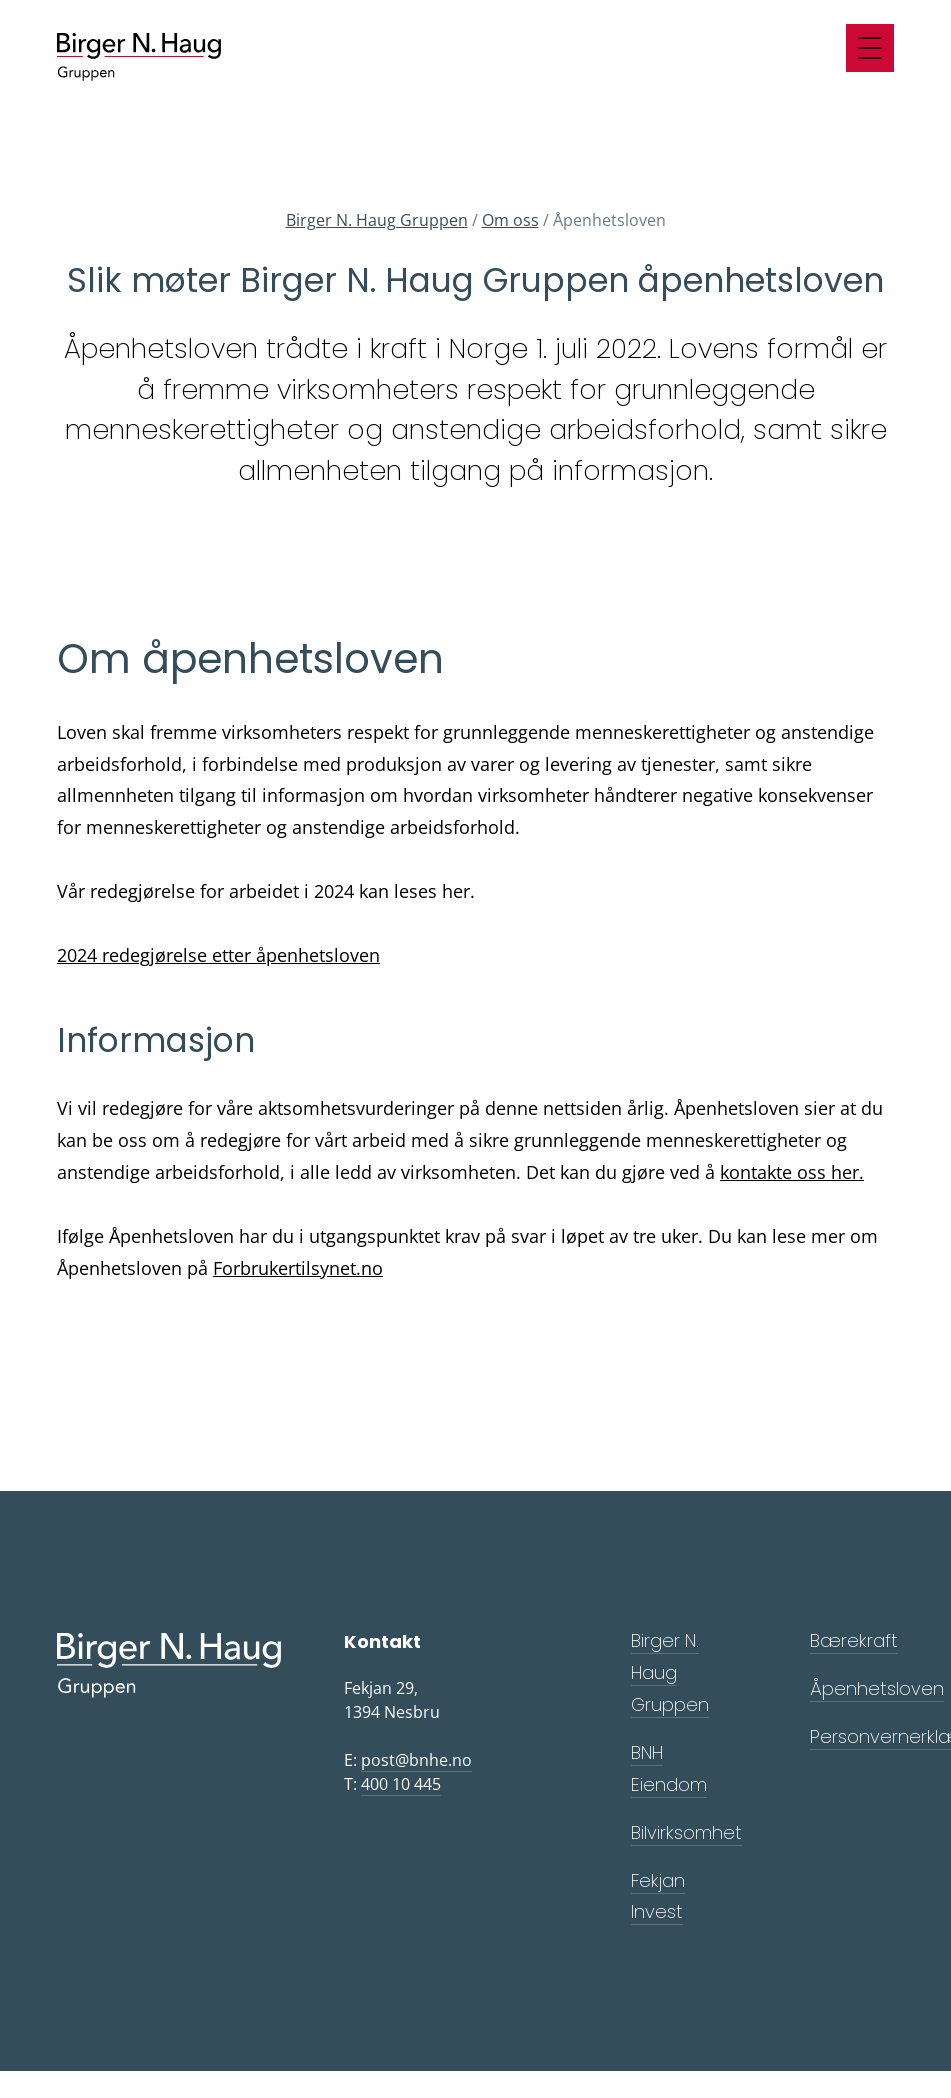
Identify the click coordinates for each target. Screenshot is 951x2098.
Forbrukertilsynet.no (298, 1268)
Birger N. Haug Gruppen (377, 220)
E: (408, 1760)
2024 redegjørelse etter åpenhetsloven (218, 955)
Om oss (510, 220)
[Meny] (870, 48)
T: (392, 1784)
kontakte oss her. (792, 1172)
